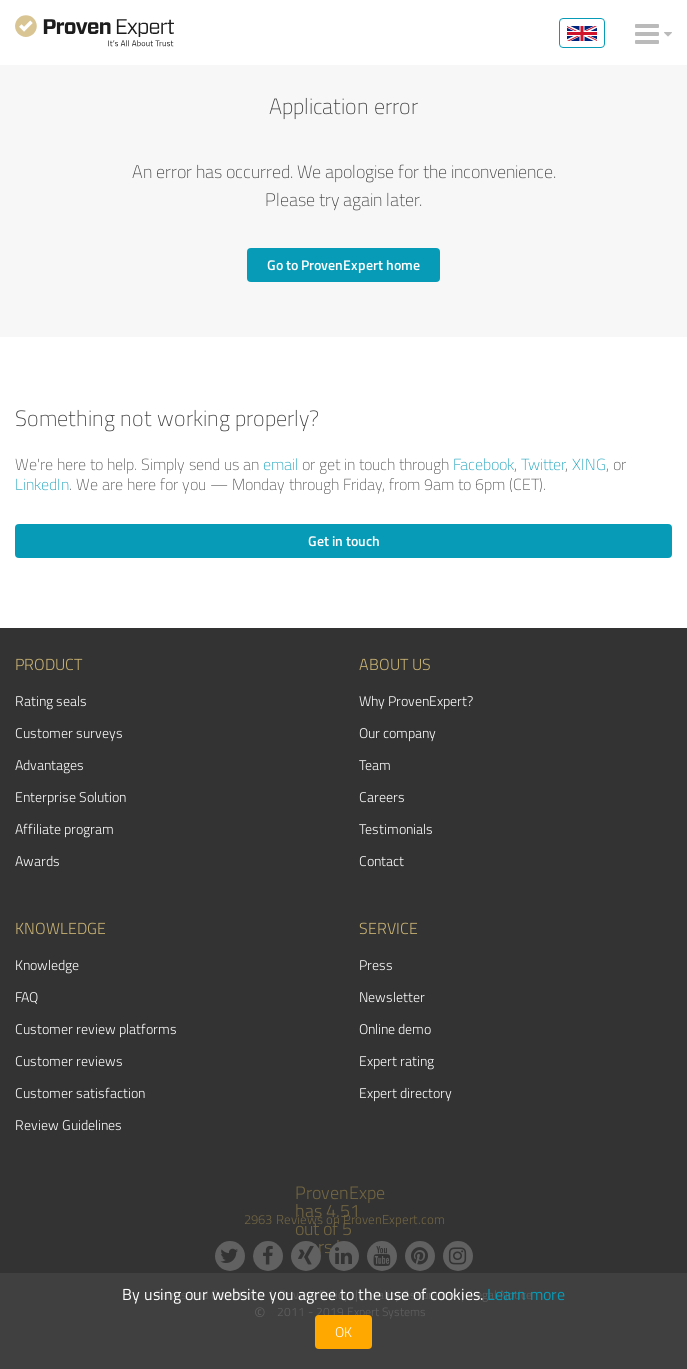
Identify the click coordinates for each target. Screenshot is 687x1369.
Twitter (543, 464)
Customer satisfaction (80, 1092)
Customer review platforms (96, 1028)
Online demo (395, 1028)
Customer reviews (69, 1060)
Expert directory (405, 1092)
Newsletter (392, 996)
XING (589, 464)
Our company (397, 732)
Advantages (49, 764)
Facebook (483, 464)
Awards (37, 860)
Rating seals (51, 700)
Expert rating (396, 1060)
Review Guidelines (68, 1124)
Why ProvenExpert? (416, 700)
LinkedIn (42, 484)
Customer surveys (69, 732)
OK (343, 1331)
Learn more (526, 1294)
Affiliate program (64, 828)
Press (376, 964)
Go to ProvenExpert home (343, 264)
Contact (381, 860)
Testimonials (396, 828)
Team (375, 764)
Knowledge (47, 964)
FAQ (26, 996)
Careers (382, 796)
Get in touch (344, 540)
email (280, 464)
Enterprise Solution (70, 796)
